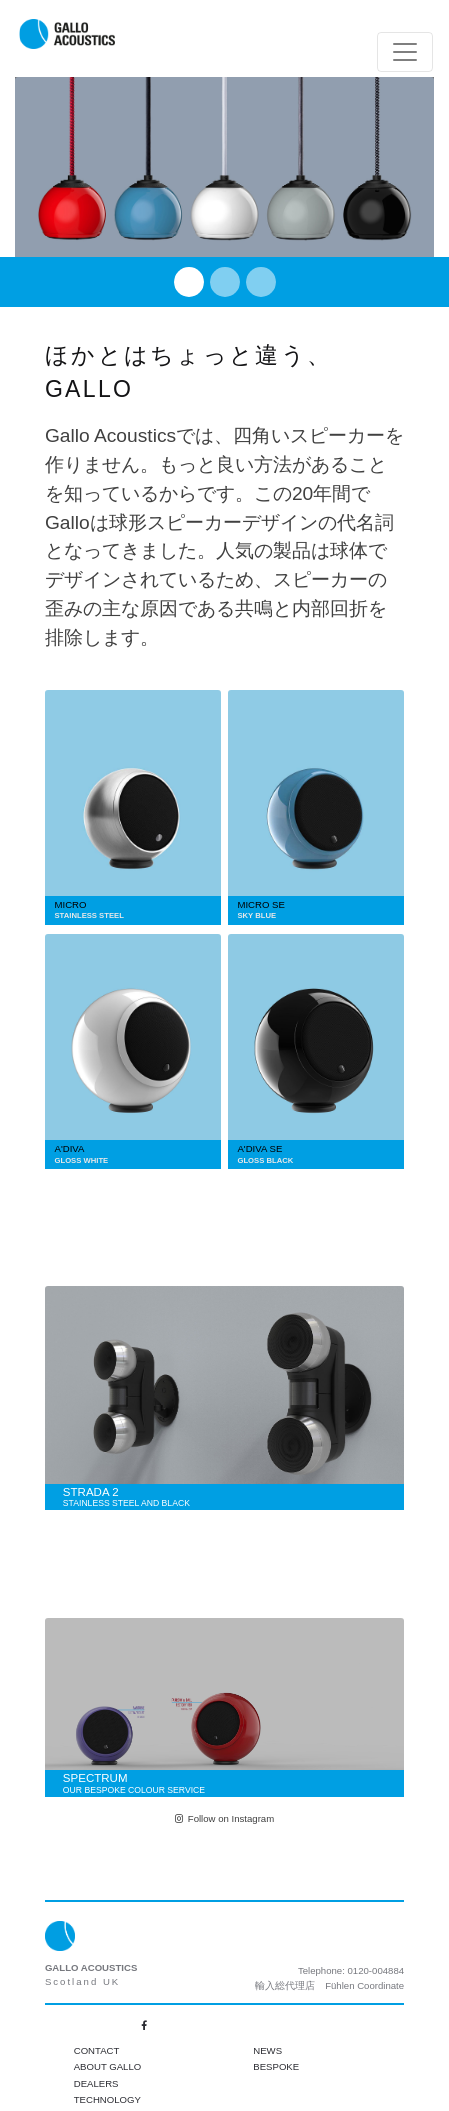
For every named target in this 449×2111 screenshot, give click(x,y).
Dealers (96, 2083)
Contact (97, 2050)
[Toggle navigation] (405, 52)
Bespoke (276, 2066)
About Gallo (108, 2066)
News (267, 2050)
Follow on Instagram (224, 1818)
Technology (107, 2099)
